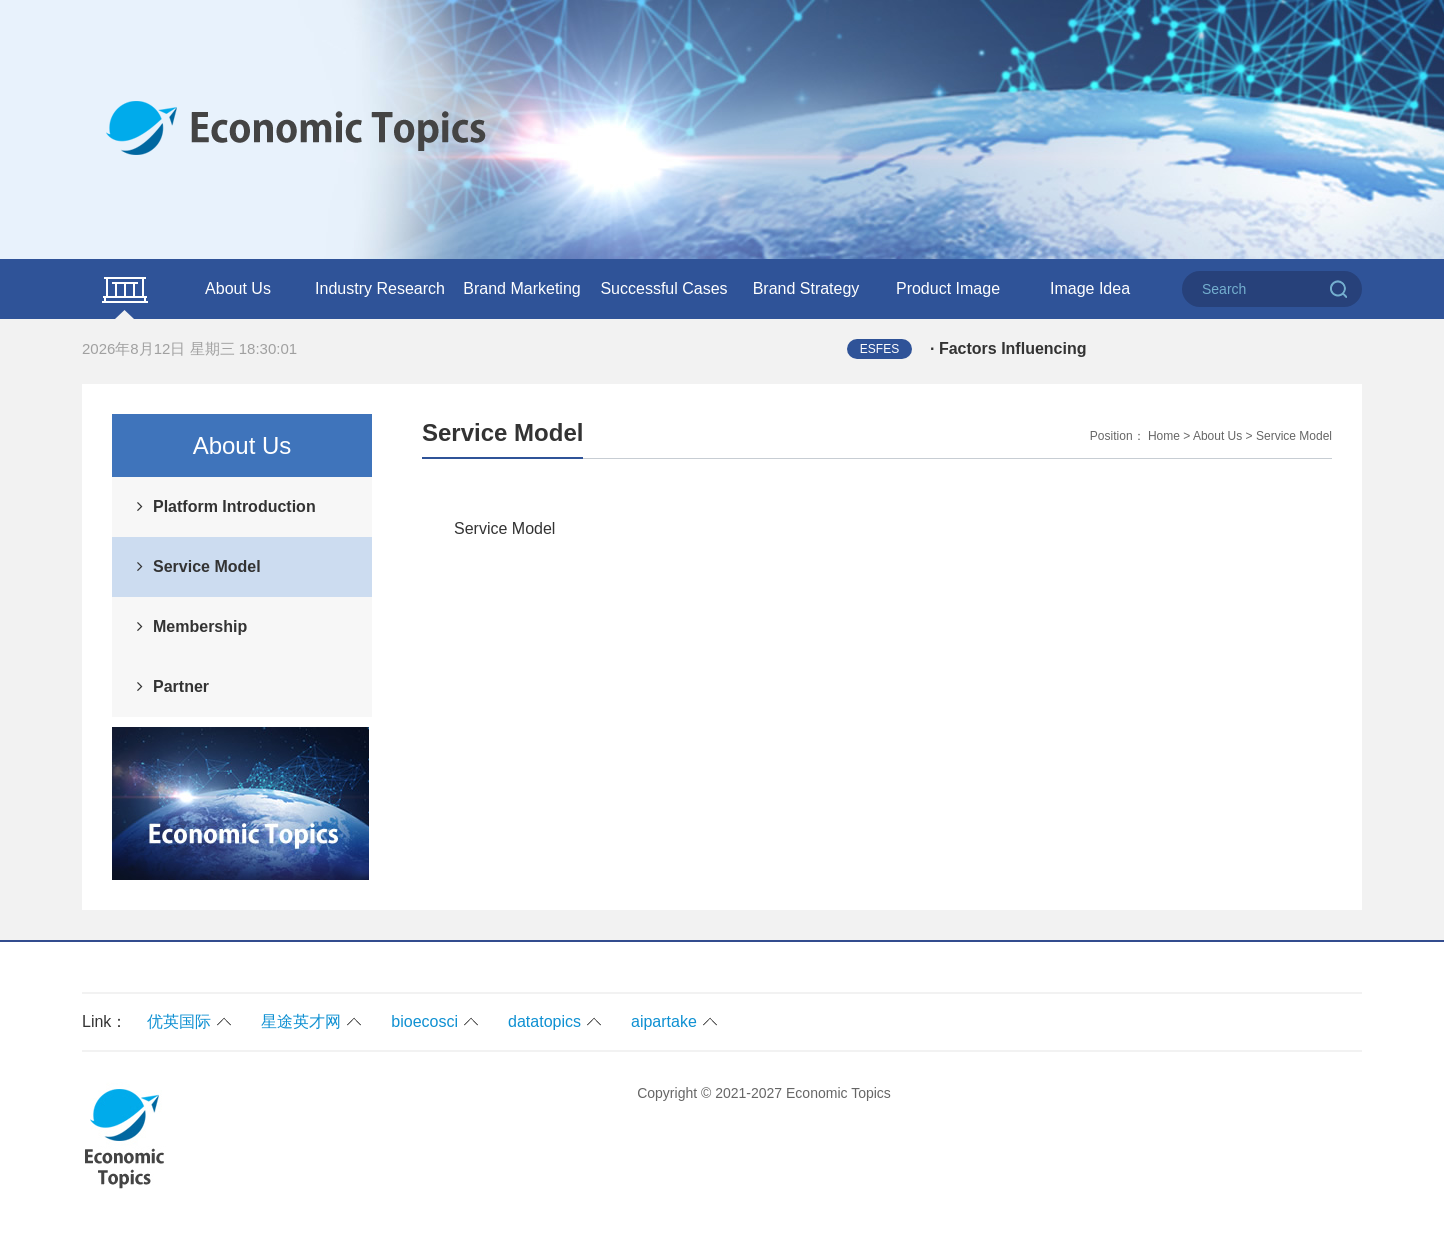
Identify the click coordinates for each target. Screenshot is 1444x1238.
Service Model (207, 566)
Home (1164, 436)
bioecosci (424, 1021)
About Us (238, 288)
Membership (200, 626)
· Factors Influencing (1008, 348)
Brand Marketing (521, 288)
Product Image (948, 288)
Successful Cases (663, 288)
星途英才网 (301, 1021)
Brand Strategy (806, 288)
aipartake (664, 1021)
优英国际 (179, 1021)
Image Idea (1090, 288)
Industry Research (380, 288)
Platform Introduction (234, 506)
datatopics (544, 1021)
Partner (181, 686)
